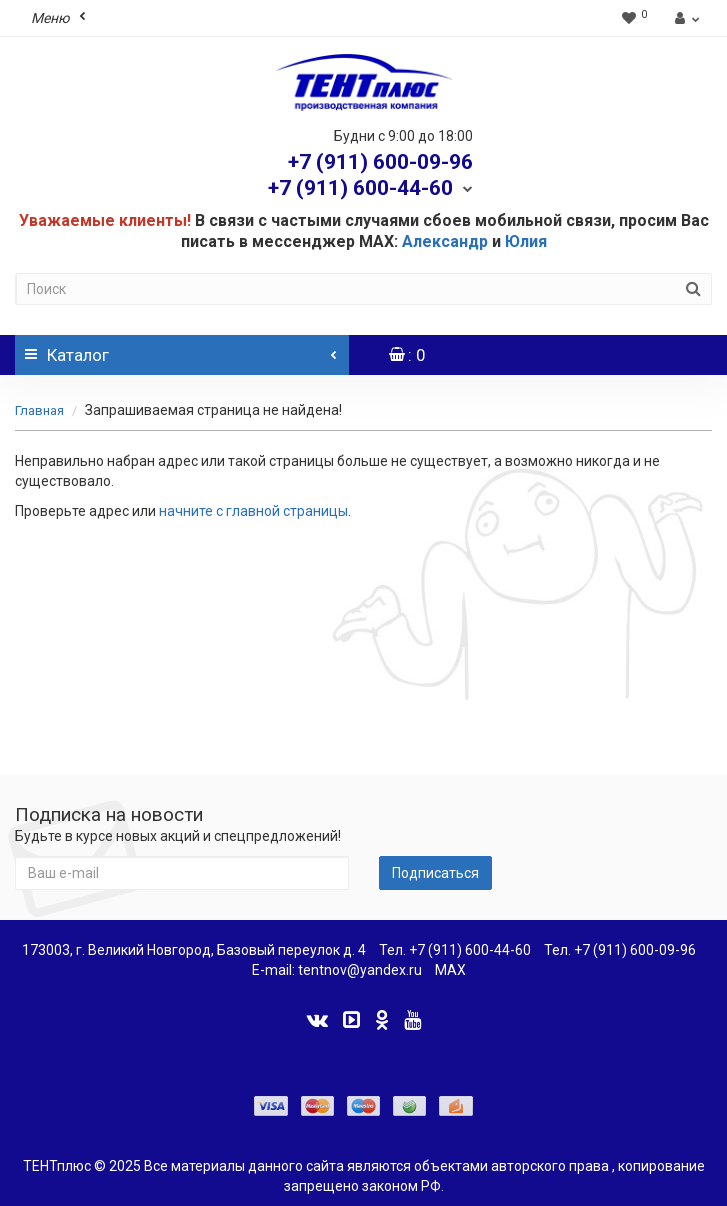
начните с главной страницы (253, 511)
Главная (39, 410)
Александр (445, 241)
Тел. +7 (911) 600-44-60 (455, 950)
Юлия (526, 241)
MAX (450, 970)
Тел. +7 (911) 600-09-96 (620, 950)
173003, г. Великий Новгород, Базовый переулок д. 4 (194, 950)
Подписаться (435, 873)
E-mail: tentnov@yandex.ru (337, 970)
